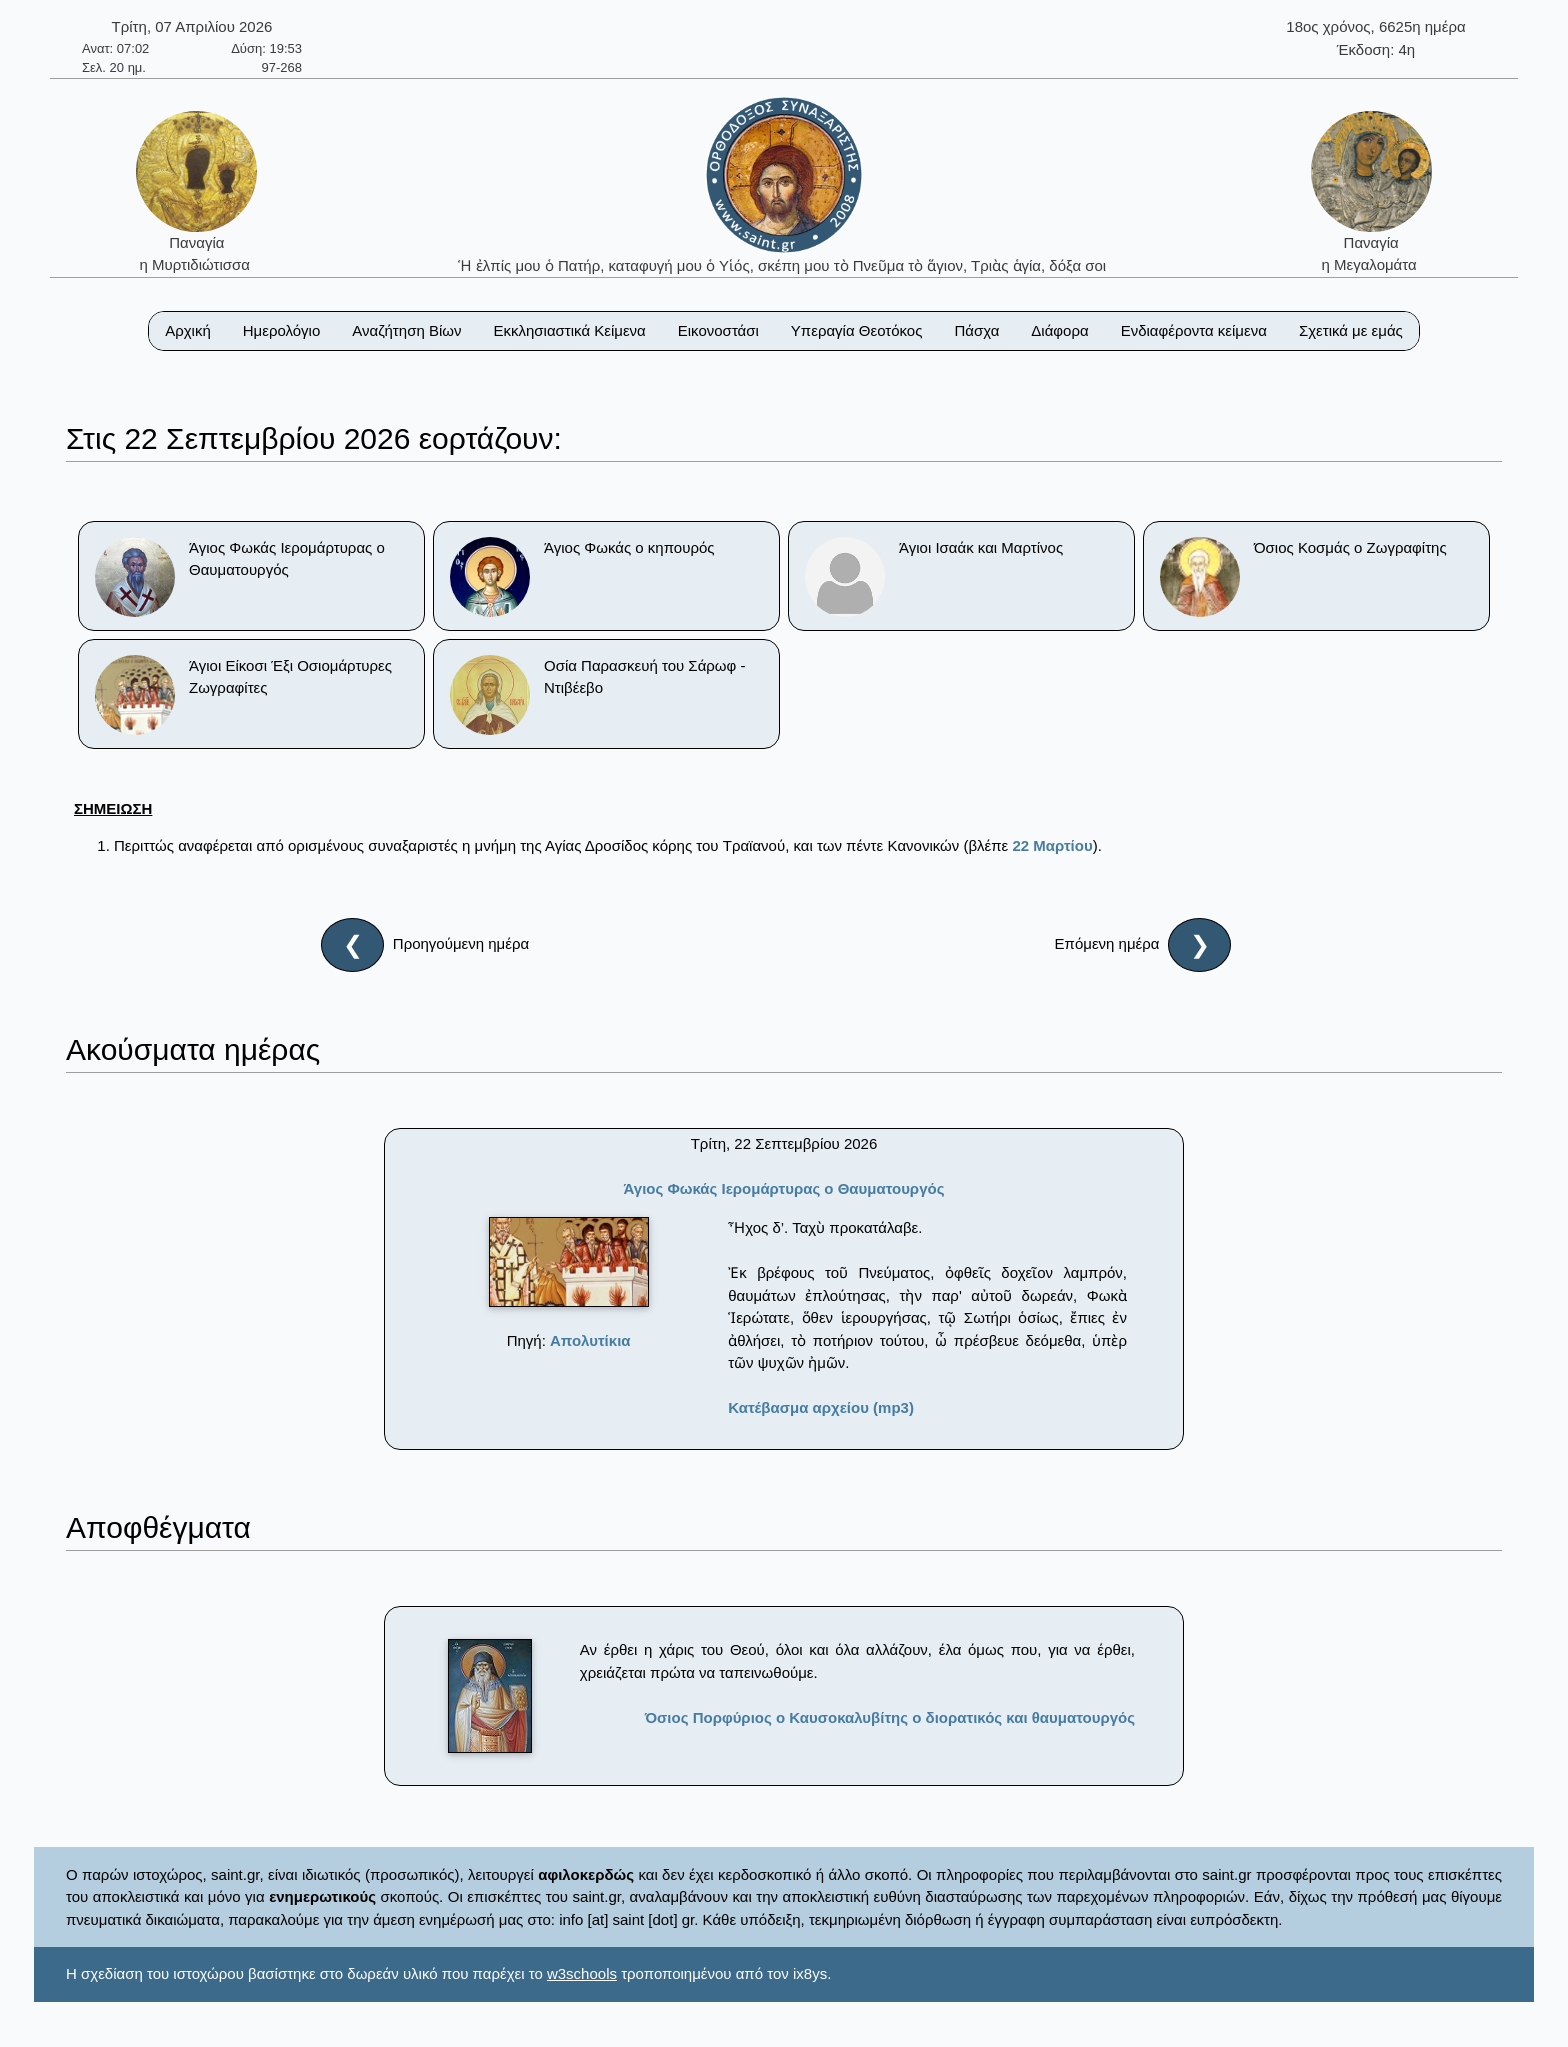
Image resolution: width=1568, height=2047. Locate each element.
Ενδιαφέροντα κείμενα (1194, 330)
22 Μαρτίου (1052, 845)
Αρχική (188, 330)
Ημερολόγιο (282, 330)
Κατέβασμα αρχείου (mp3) (821, 1407)
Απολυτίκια (590, 1340)
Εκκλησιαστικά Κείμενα (569, 330)
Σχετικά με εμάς (1351, 330)
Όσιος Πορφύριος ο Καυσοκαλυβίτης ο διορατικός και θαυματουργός (890, 1717)
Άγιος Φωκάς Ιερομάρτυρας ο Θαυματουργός (784, 1188)
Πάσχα (976, 330)
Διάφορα (1059, 330)
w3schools (582, 1973)
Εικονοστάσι (718, 330)
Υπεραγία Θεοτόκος (857, 330)
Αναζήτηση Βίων (406, 330)
